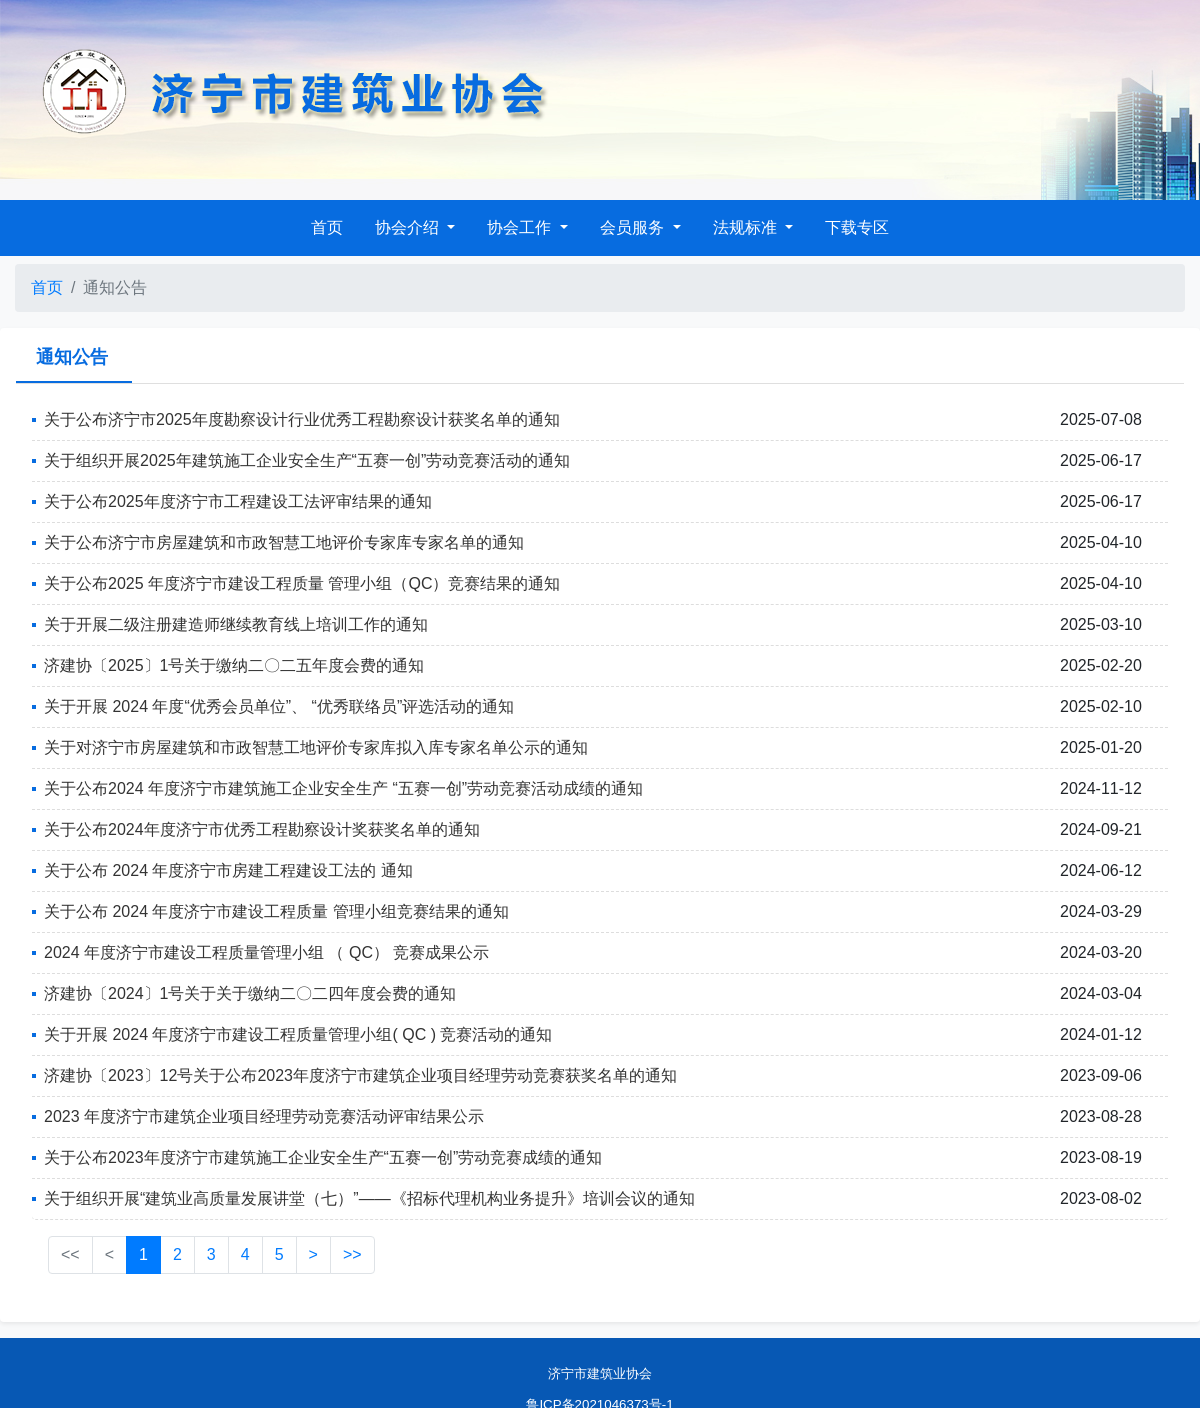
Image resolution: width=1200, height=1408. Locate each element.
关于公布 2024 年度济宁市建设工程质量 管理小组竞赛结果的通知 (276, 911)
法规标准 (747, 227)
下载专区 (857, 227)
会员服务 (634, 227)
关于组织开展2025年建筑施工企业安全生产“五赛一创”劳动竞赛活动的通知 (307, 460)
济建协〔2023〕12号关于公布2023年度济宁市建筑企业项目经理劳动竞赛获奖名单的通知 (360, 1075)
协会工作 (521, 227)
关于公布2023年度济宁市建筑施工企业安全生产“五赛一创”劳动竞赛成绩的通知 (323, 1157)
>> (352, 1254)
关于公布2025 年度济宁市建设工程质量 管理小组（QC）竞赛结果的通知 (302, 583)
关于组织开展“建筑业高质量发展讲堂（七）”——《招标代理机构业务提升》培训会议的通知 (369, 1198)
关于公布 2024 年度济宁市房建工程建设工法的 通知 (228, 870)
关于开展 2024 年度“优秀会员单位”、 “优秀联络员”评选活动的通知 (279, 706)
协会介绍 (409, 227)
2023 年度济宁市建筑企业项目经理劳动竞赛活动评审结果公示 (264, 1116)
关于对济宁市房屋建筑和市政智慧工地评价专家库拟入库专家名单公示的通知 (316, 747)
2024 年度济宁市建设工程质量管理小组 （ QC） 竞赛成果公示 (266, 952)
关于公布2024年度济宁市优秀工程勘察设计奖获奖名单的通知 (262, 829)
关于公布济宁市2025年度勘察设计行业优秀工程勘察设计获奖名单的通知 (302, 419)
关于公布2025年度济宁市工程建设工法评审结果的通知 (238, 501)
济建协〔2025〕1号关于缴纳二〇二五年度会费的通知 (234, 665)
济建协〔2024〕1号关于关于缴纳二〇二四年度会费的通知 (250, 993)
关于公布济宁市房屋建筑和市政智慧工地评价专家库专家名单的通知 (284, 542)
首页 (327, 227)
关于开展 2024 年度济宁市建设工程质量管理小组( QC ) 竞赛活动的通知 (298, 1034)
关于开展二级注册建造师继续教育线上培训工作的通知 (236, 624)
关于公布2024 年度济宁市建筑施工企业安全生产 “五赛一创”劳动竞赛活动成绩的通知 (343, 788)
